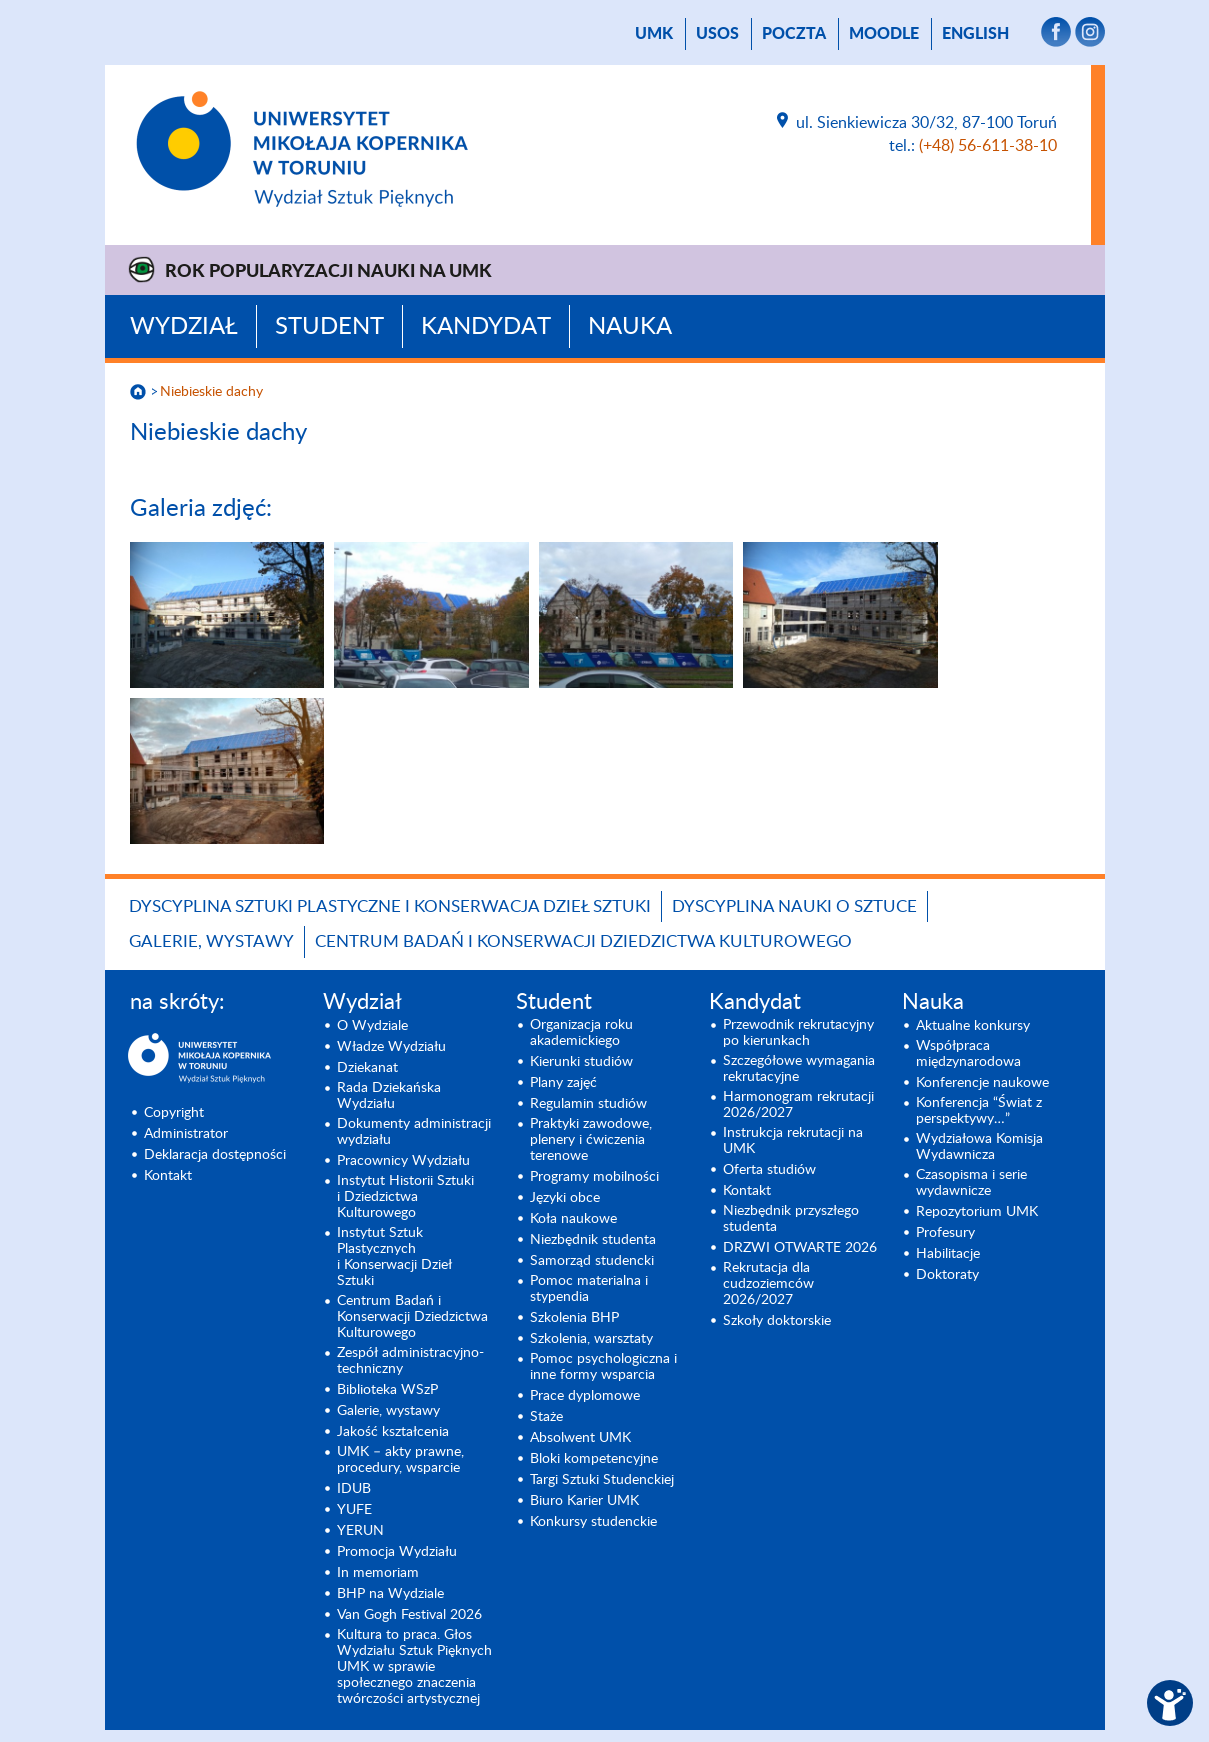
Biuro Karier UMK (584, 1501)
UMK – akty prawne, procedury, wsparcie (400, 1460)
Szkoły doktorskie (777, 1321)
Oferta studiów (769, 1170)
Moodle (884, 34)
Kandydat (486, 327)
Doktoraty (947, 1275)
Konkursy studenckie (593, 1522)
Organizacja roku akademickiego (581, 1033)
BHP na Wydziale (390, 1594)
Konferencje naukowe (982, 1083)
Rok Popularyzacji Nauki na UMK (328, 272)
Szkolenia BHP (574, 1318)
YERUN (360, 1531)
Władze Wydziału (391, 1047)
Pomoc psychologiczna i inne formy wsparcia (603, 1367)
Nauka (630, 327)
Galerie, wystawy (211, 941)
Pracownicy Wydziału (403, 1161)
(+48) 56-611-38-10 (988, 146)
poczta (794, 34)
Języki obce (565, 1198)
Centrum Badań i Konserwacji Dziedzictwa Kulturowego (583, 941)
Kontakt (168, 1176)
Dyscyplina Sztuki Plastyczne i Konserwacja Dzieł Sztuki (390, 906)
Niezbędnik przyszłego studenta (791, 1219)
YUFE (354, 1510)
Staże (546, 1417)
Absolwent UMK (580, 1438)
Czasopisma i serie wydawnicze (971, 1183)
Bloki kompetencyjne (594, 1459)
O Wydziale (372, 1026)
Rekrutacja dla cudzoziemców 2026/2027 (768, 1284)
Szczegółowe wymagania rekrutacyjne (799, 1069)
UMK (654, 34)
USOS (717, 34)
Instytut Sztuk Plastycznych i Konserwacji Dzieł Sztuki (394, 1257)
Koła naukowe (573, 1219)
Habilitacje (948, 1254)
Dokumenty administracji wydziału (414, 1132)
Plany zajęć (563, 1083)
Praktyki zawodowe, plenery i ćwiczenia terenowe (591, 1140)
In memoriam (378, 1573)
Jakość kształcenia (393, 1432)
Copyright (174, 1113)
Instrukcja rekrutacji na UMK (793, 1141)
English (975, 34)
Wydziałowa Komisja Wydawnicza (979, 1147)
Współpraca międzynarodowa (968, 1054)
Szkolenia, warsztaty (591, 1339)
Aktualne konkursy (973, 1026)
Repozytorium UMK (977, 1212)
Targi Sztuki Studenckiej (602, 1480)
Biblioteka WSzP (387, 1390)
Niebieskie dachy (211, 392)
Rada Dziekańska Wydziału (389, 1096)
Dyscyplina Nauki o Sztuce (794, 906)
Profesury (945, 1233)
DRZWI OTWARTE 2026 (800, 1248)
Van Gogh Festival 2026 (409, 1615)
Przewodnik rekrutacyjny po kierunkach (798, 1033)
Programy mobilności (594, 1177)
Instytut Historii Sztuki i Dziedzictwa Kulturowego (405, 1197)
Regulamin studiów (588, 1104)
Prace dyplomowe (585, 1396)
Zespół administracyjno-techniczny (410, 1361)
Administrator (186, 1134)
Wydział (184, 327)
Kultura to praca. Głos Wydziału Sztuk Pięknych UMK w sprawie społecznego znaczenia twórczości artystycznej (414, 1667)
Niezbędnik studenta (593, 1240)
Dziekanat (367, 1068)
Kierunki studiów (581, 1062)
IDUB (354, 1489)
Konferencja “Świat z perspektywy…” (979, 1111)
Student (329, 327)
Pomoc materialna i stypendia (589, 1289)
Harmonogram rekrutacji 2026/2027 (798, 1105)
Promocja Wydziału (397, 1552)
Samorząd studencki (592, 1261)
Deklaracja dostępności (215, 1155)
